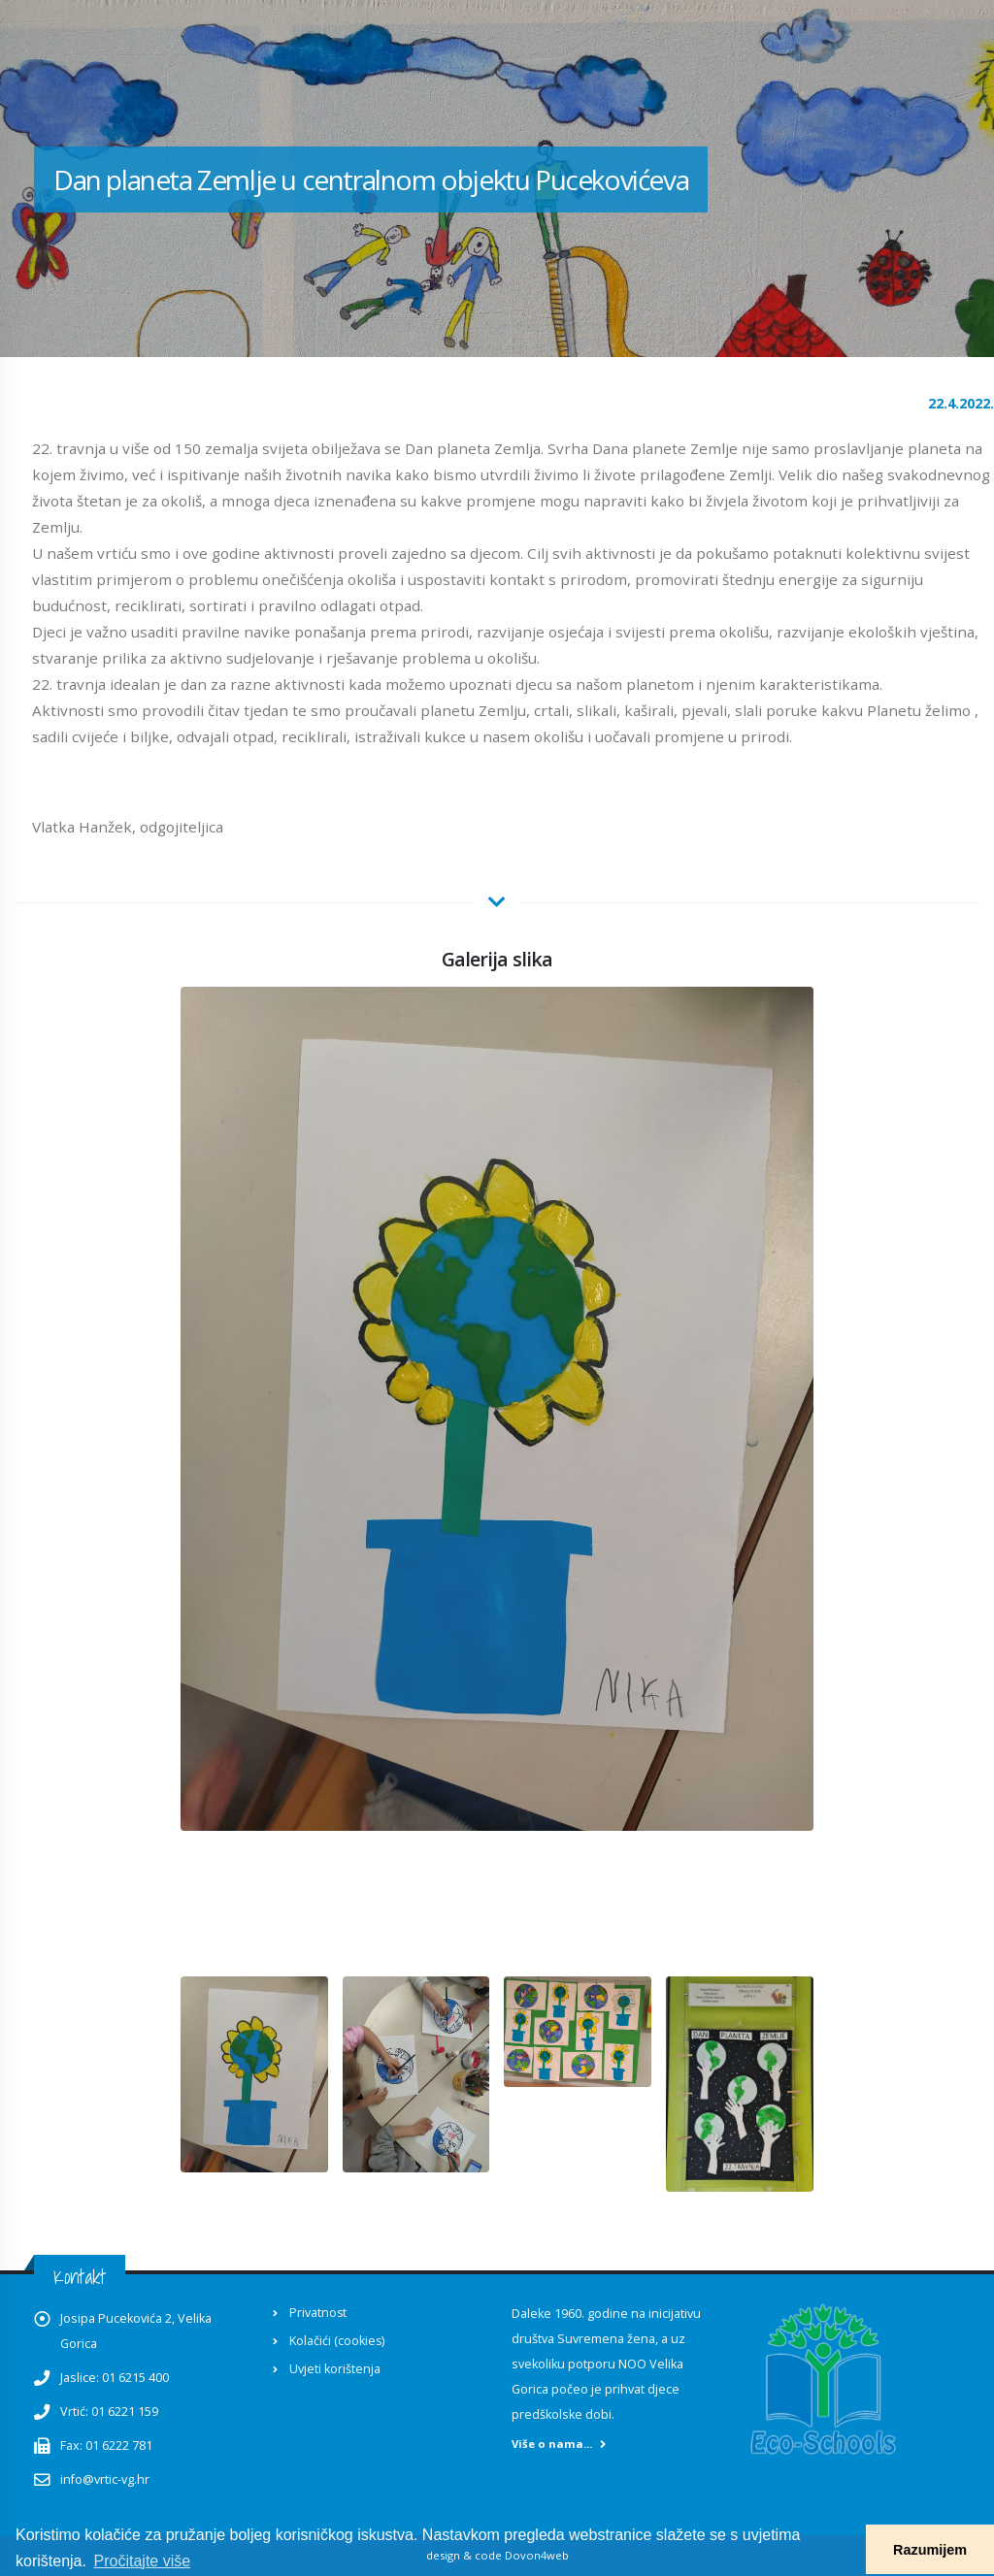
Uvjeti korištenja (335, 2369)
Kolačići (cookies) (337, 2340)
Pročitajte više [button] (142, 2561)
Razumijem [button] (930, 2550)
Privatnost (318, 2312)
